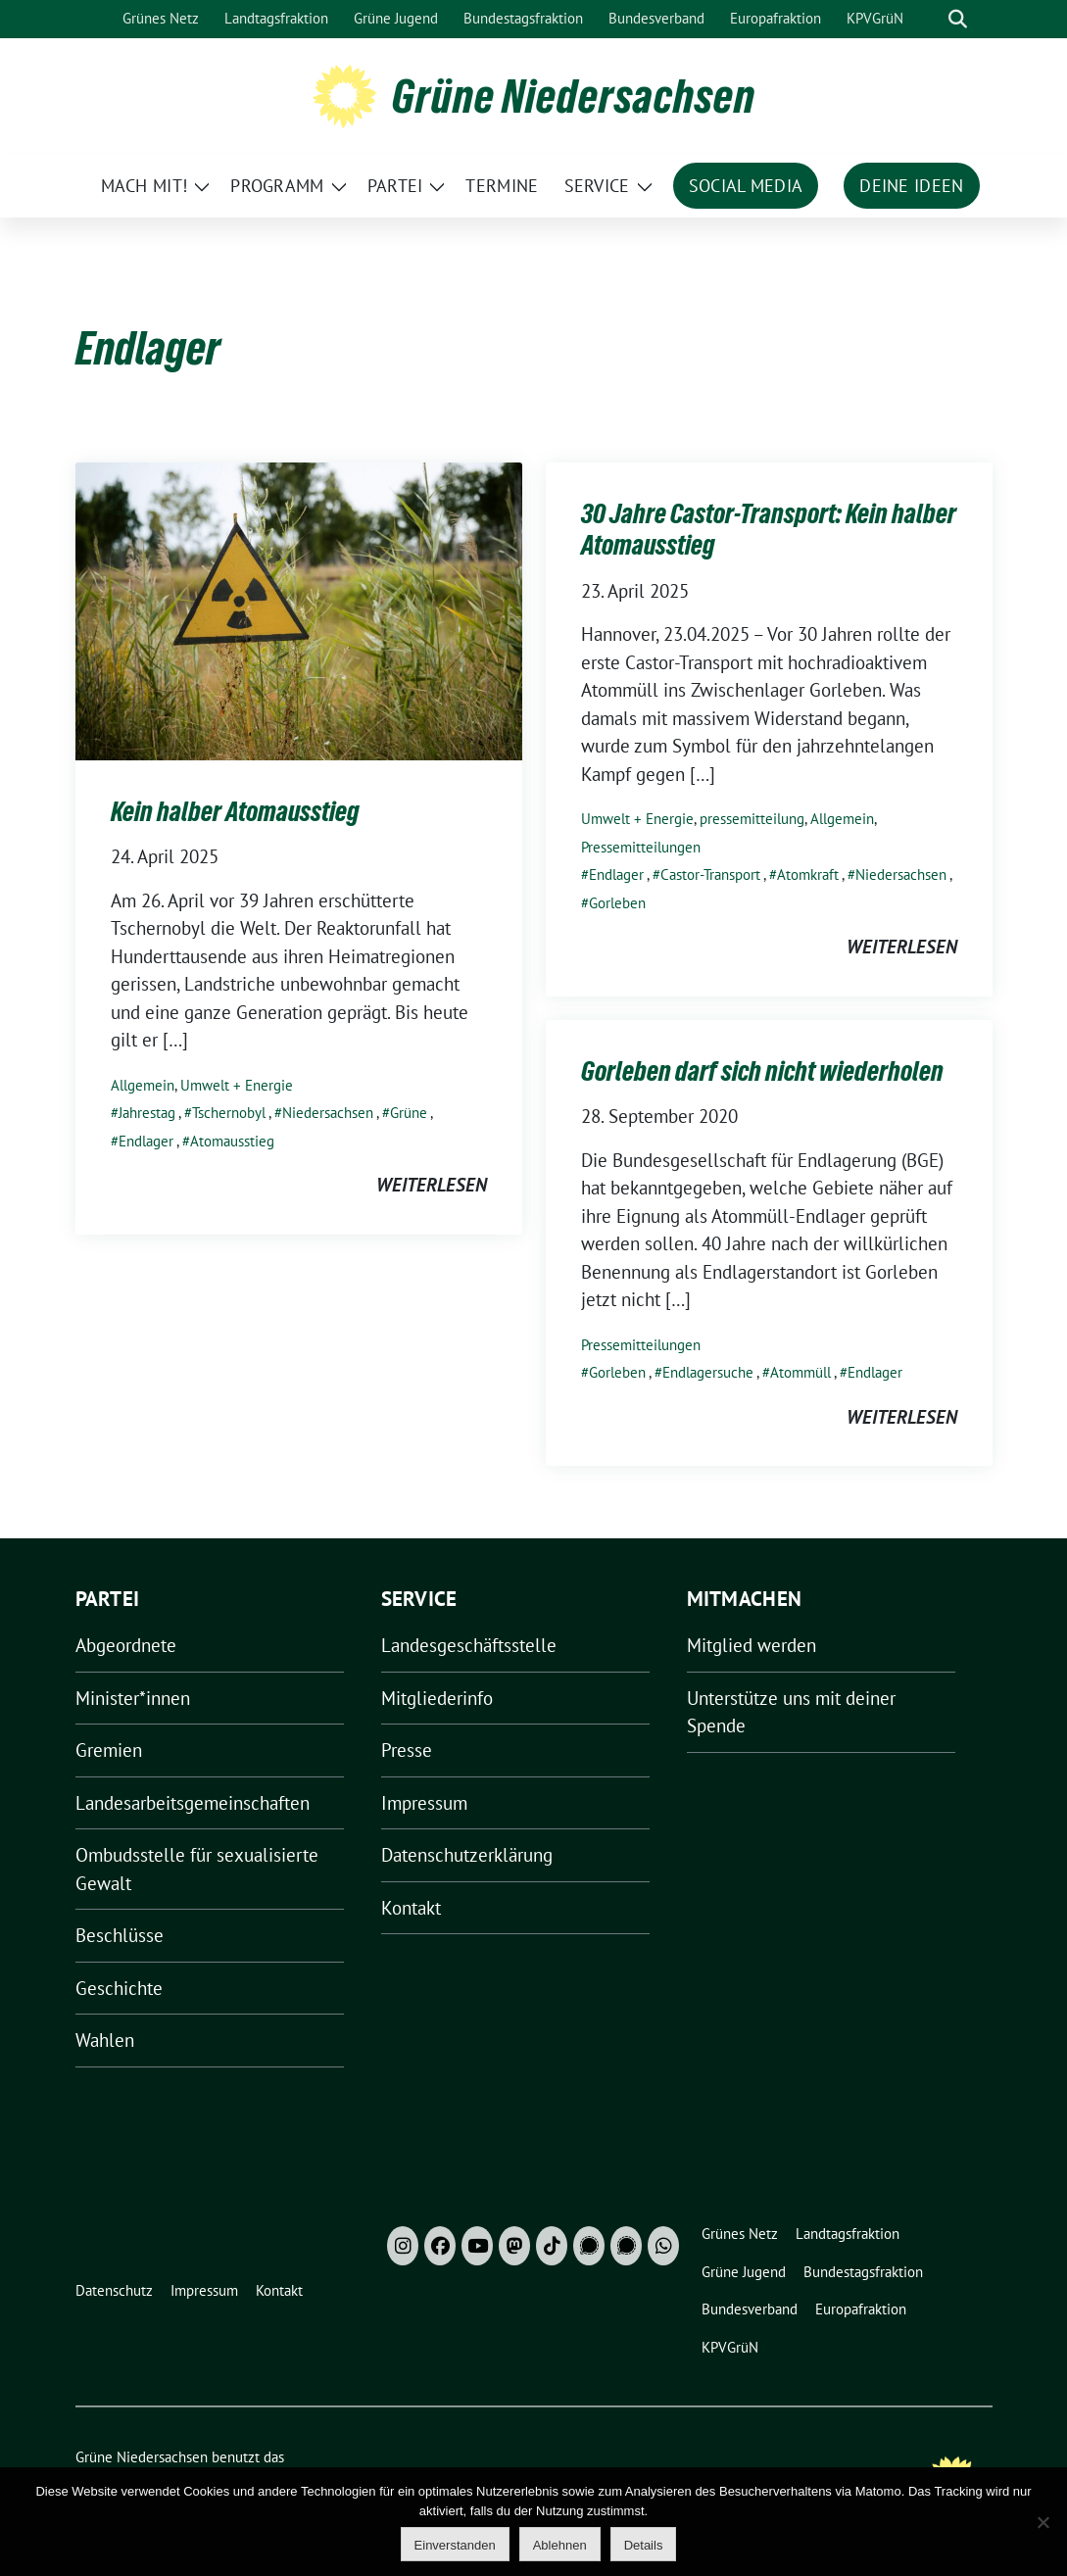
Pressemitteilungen (641, 847)
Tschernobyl (229, 1112)
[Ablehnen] (1042, 2522)
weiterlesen (431, 1184)
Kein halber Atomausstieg (235, 811)
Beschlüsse (119, 1935)
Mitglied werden (751, 1645)
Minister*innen (132, 1698)
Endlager (146, 1141)
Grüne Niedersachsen (573, 96)
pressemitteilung (752, 818)
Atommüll (800, 1372)
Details (643, 2545)
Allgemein (142, 1085)
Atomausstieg (232, 1141)
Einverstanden (455, 2545)
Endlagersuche (707, 1372)
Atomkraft (808, 874)
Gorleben (617, 903)
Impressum (424, 1803)
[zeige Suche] (958, 19)
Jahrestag (147, 1112)
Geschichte (119, 1988)
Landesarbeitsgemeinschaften (192, 1803)
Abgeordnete (125, 1645)
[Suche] (930, 19)
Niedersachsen (327, 1112)
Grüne (408, 1112)
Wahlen (104, 2040)
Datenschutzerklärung (467, 1855)
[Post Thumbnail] (298, 609)
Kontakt (411, 1908)
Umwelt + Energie (236, 1085)
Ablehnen (560, 2545)
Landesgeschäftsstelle (469, 1645)
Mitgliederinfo (437, 1698)
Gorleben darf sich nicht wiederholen (762, 1071)
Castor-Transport (710, 874)
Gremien (108, 1750)
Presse (406, 1750)
